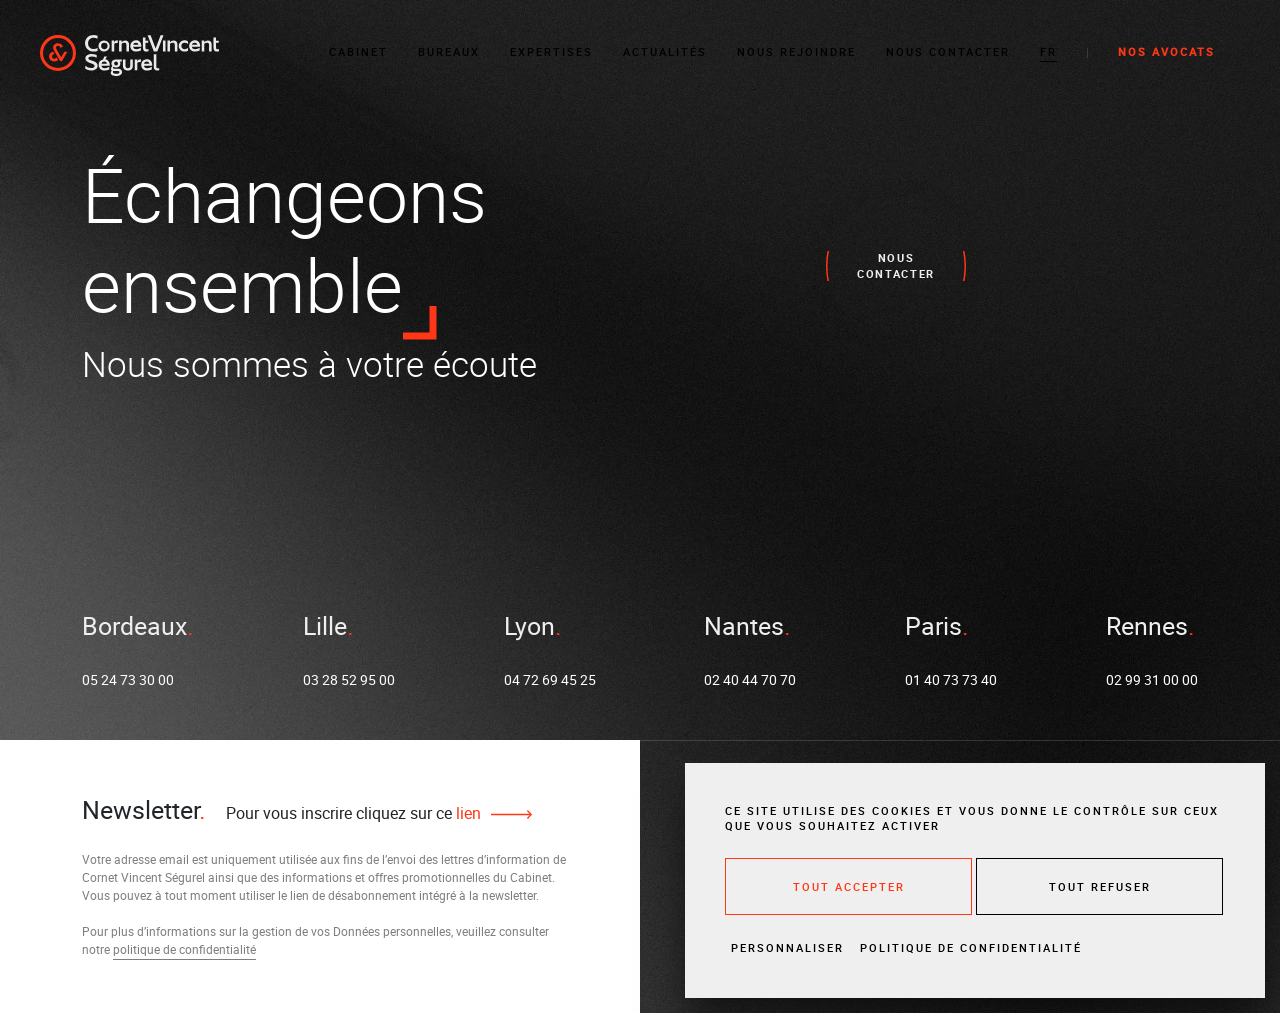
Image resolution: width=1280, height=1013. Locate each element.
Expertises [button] (551, 49)
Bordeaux (134, 627)
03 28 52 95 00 (349, 682)
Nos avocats (1166, 49)
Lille (325, 627)
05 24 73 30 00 (128, 682)
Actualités (665, 49)
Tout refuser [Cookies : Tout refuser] (1100, 886)
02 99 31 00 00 (1152, 682)
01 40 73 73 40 (951, 682)
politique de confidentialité (184, 949)
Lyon (529, 627)
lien (466, 813)
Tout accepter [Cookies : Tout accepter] (849, 886)
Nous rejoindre (796, 49)
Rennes (1147, 627)
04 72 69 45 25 (550, 682)
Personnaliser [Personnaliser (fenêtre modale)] (787, 947)
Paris (933, 627)
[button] (1048, 50)
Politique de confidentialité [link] (971, 947)
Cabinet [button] (358, 49)
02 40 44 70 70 (750, 682)
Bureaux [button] (449, 49)
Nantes (744, 627)
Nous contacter (948, 49)
